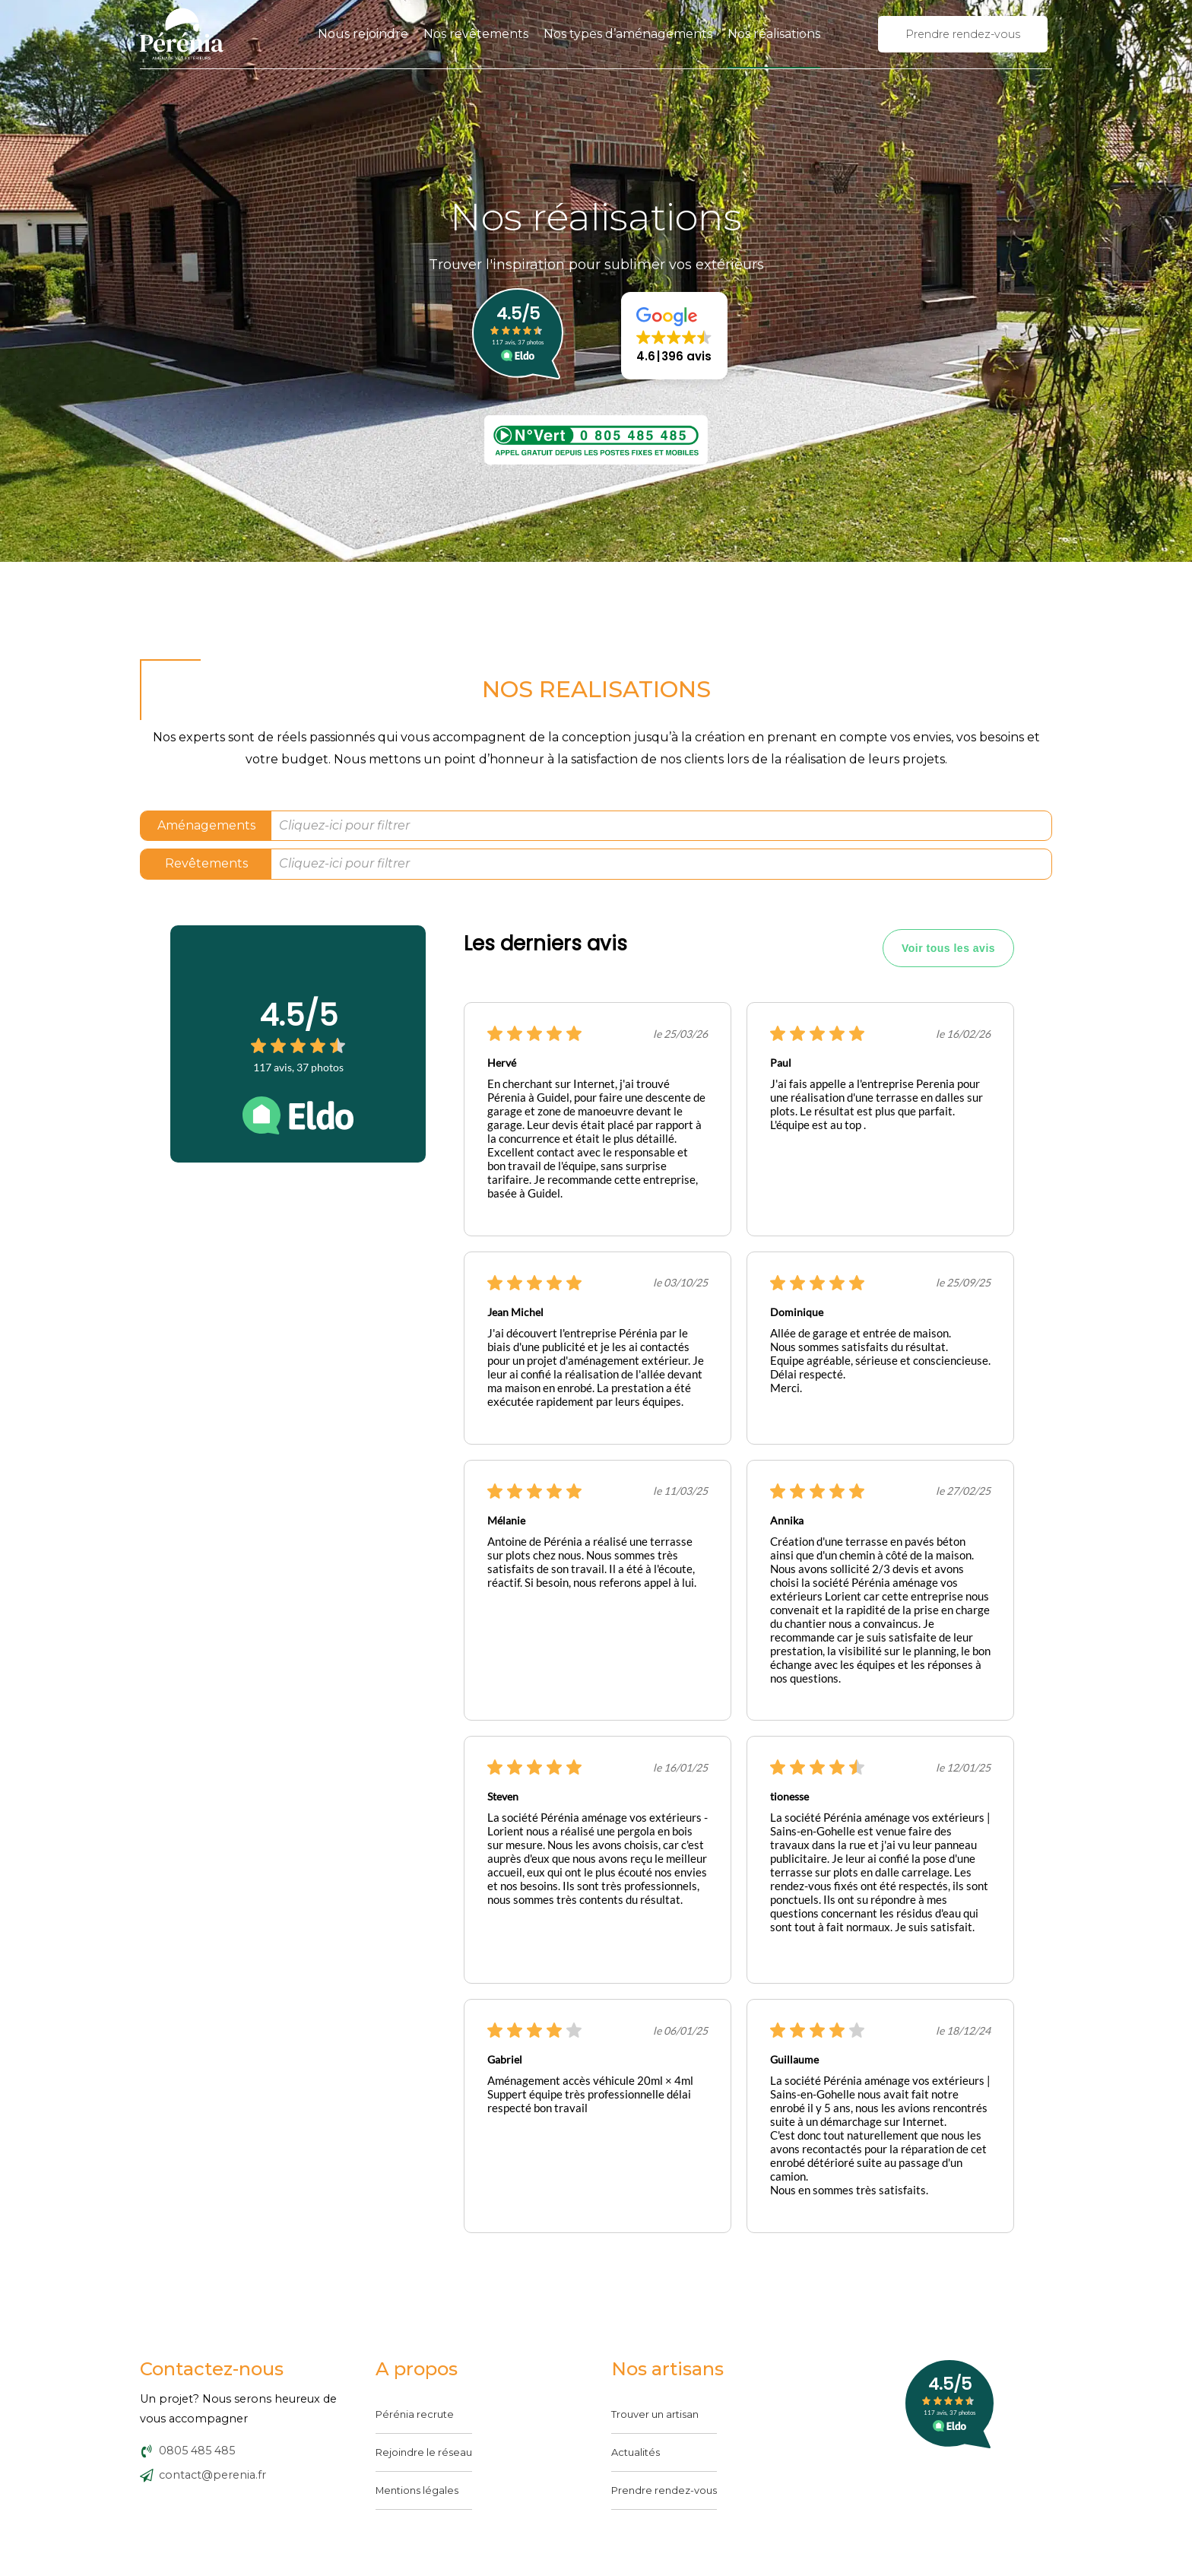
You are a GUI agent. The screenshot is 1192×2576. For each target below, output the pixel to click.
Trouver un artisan (655, 2414)
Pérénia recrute (415, 2414)
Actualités (635, 2452)
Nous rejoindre (363, 34)
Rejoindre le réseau (424, 2452)
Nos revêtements (475, 34)
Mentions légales (417, 2490)
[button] (674, 335)
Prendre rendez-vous (664, 2490)
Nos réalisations (774, 34)
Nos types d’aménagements (628, 34)
